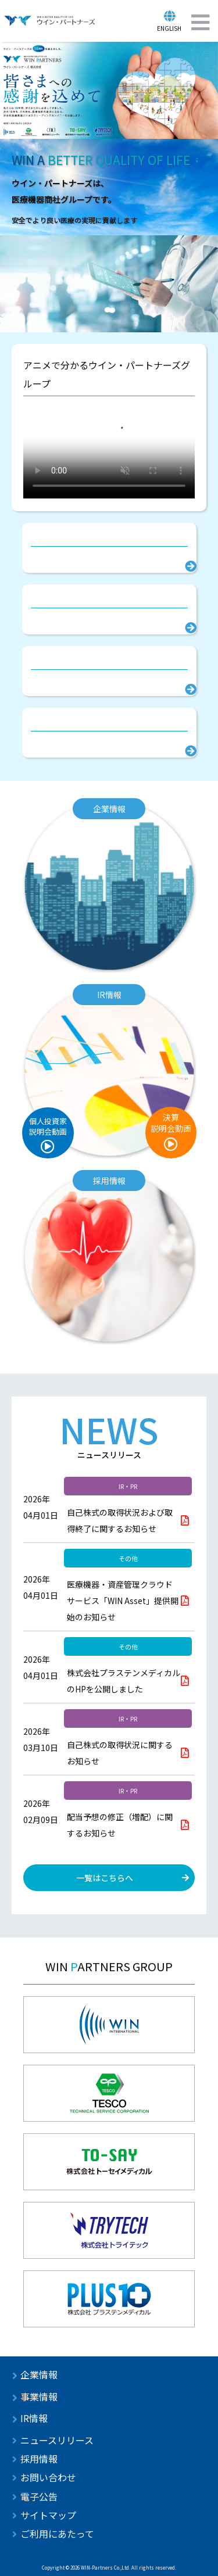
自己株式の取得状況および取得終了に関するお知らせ (120, 1520)
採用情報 (39, 2458)
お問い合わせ (48, 2477)
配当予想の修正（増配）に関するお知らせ (120, 1825)
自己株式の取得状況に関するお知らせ (120, 1753)
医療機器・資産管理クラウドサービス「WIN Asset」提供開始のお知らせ (122, 1600)
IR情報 (34, 2418)
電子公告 (39, 2496)
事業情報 (39, 2396)
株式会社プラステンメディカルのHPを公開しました (123, 1681)
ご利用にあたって (57, 2533)
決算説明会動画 (171, 1123)
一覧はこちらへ (104, 1877)
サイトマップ (48, 2515)
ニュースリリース (57, 2440)
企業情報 (39, 2374)
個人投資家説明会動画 (48, 1126)
